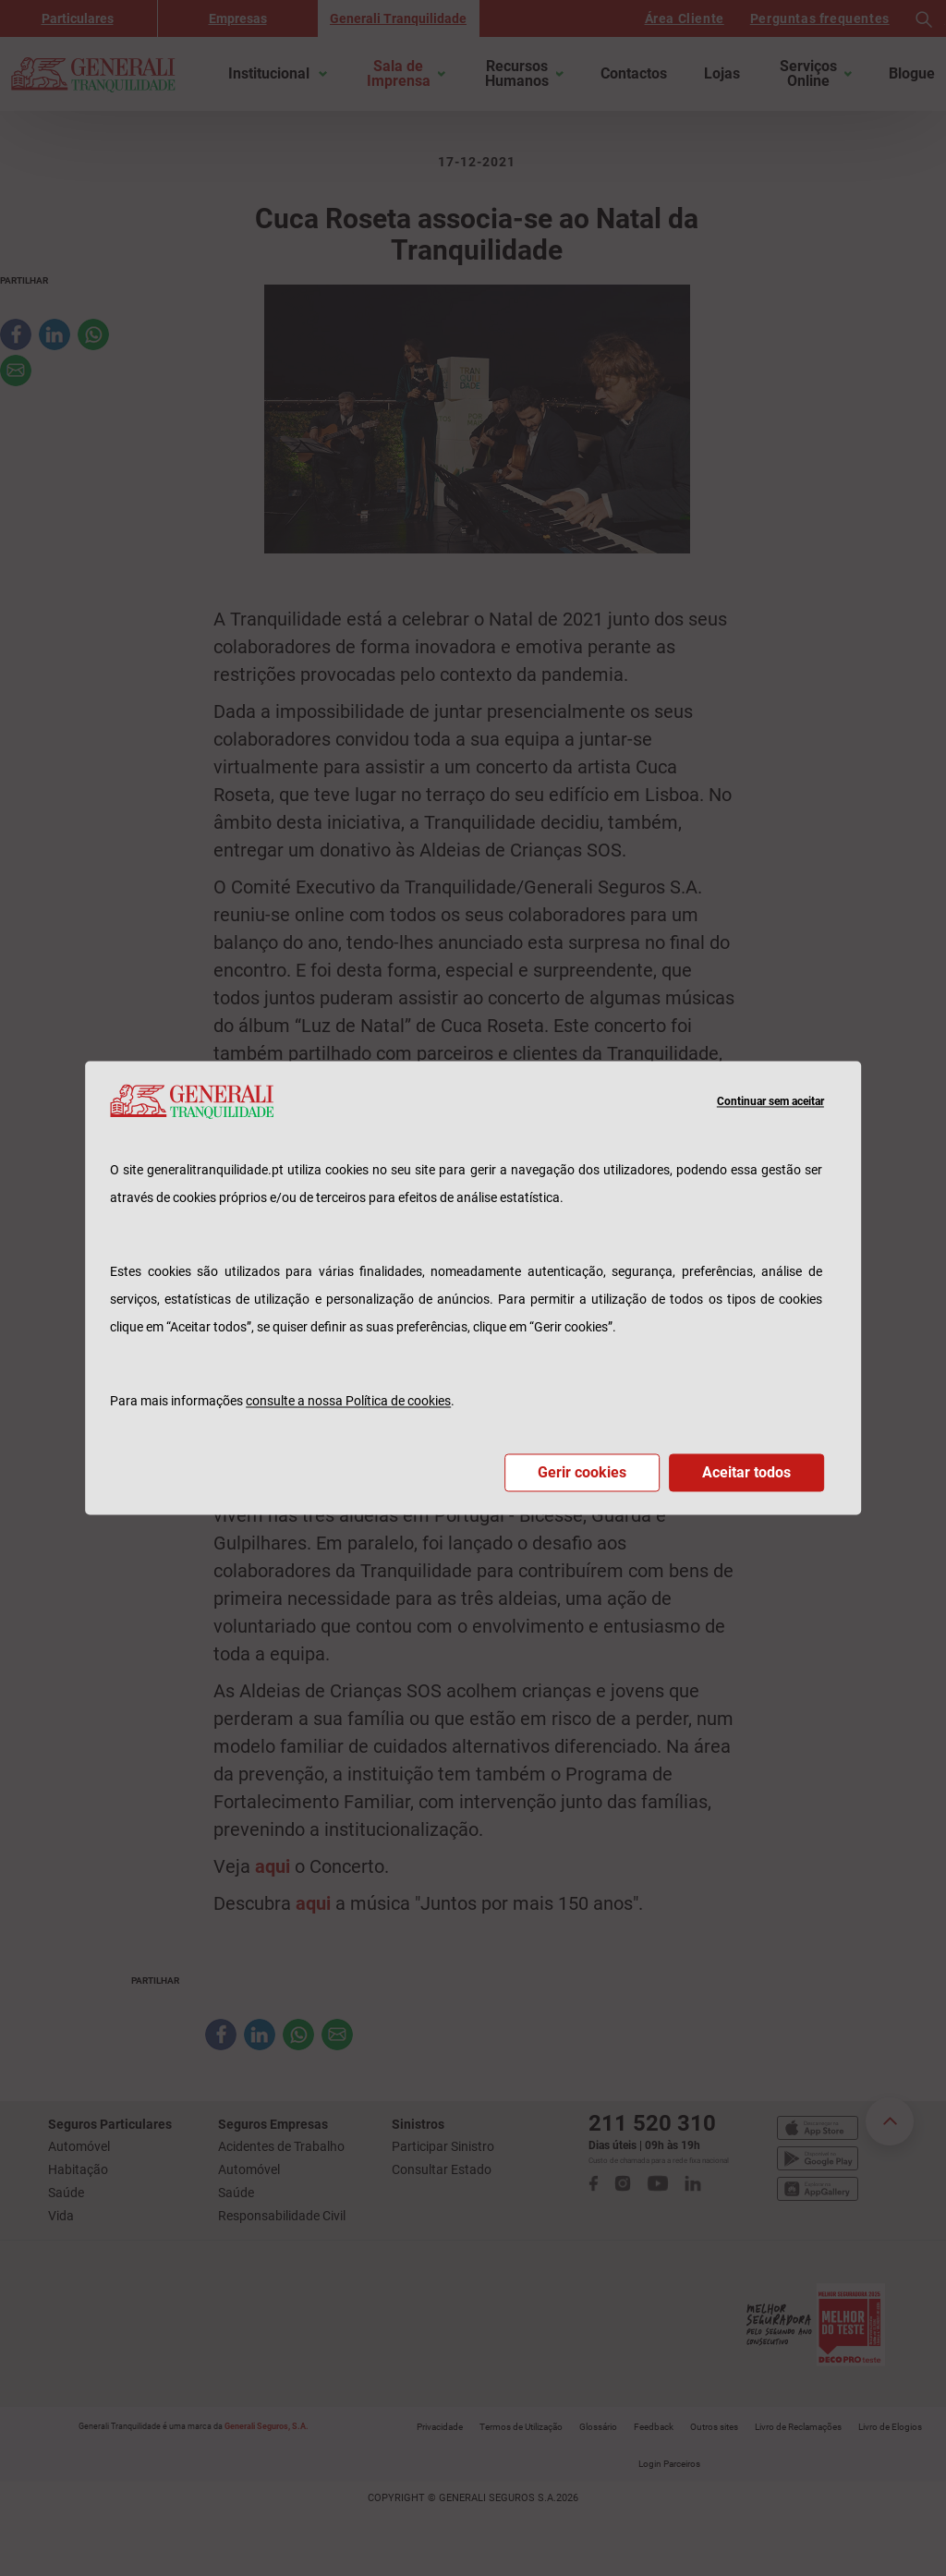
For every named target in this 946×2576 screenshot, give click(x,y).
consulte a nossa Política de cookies (348, 1401)
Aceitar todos (746, 1473)
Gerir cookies (582, 1473)
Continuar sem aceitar (770, 1101)
